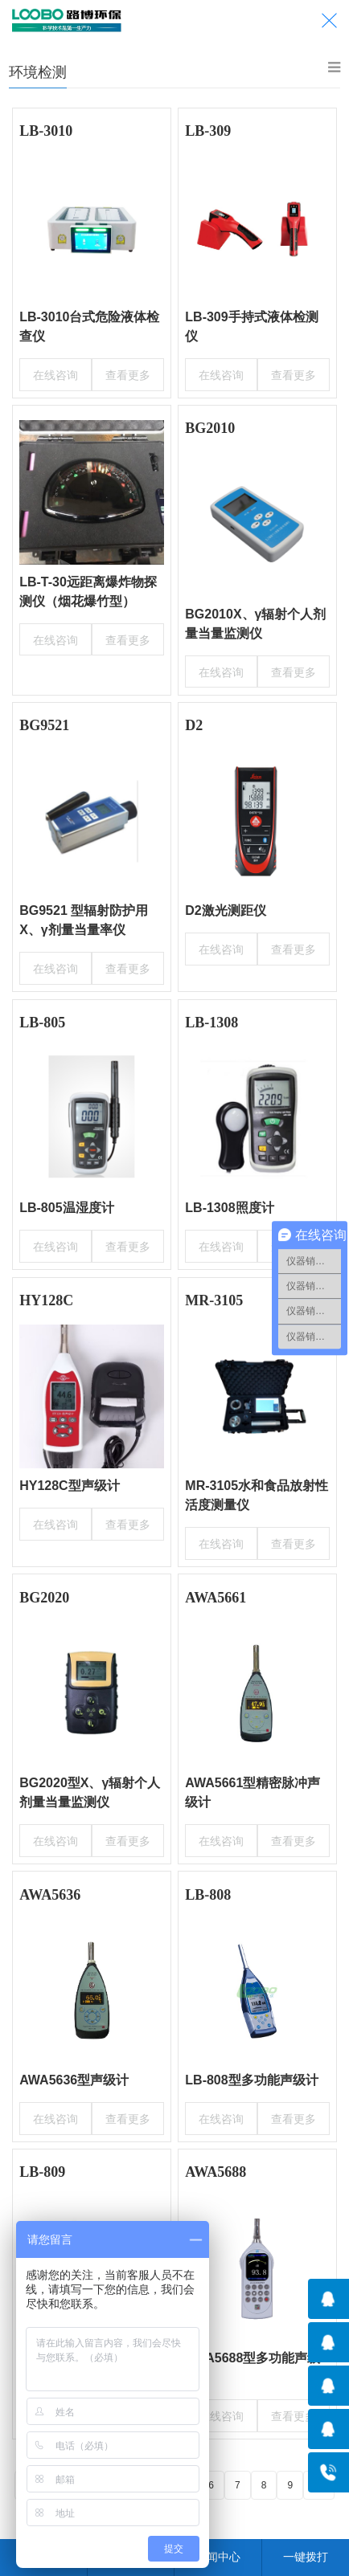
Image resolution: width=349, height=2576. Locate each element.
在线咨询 (53, 372)
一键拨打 (305, 2556)
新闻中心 (217, 2556)
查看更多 (129, 372)
